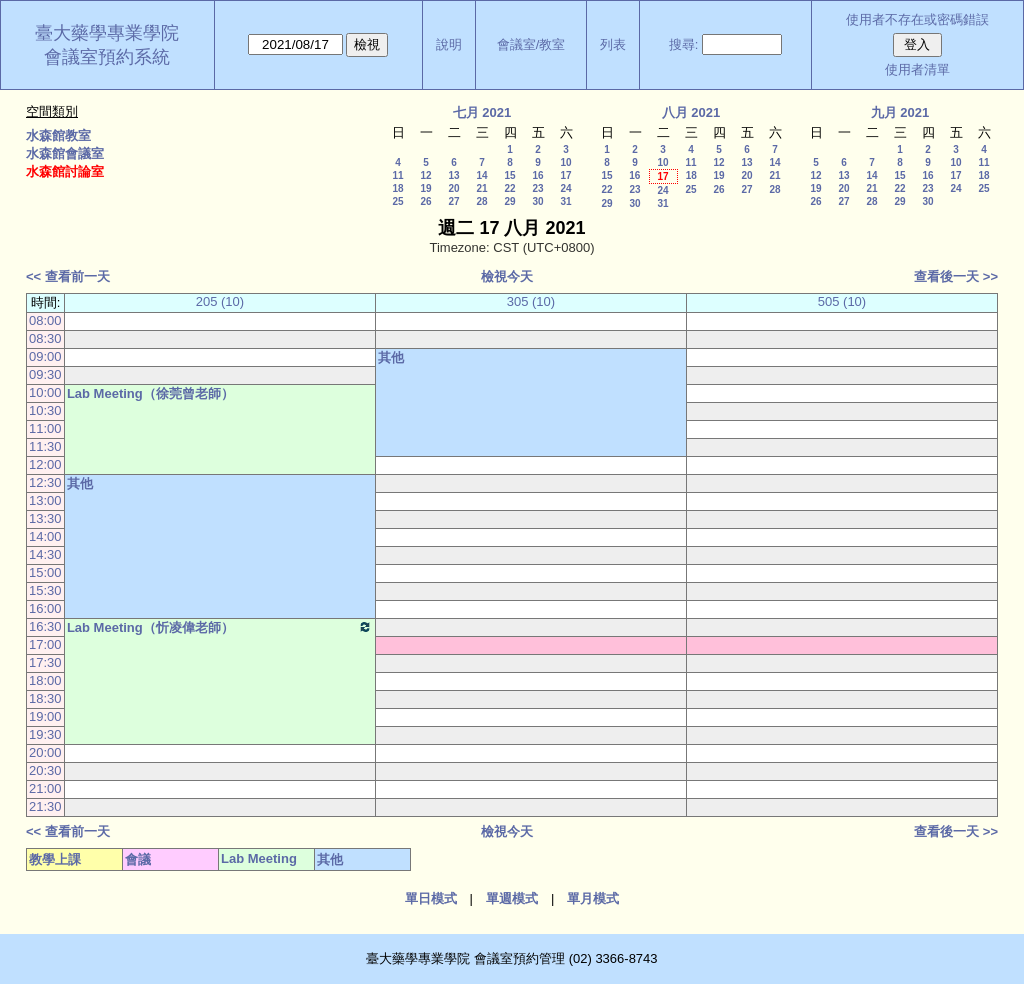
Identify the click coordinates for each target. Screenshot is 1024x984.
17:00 (45, 644)
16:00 (45, 608)
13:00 (45, 500)
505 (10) (842, 301)
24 (565, 188)
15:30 (45, 590)
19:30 (45, 734)
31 (565, 201)
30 (537, 201)
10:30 (45, 410)
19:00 (45, 716)
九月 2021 (900, 112)
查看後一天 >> (956, 276)
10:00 (45, 392)
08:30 (45, 338)
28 (481, 201)
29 (509, 201)
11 (397, 175)
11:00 (45, 428)
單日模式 (431, 898)
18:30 (45, 698)
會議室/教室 (531, 44)
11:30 (45, 446)
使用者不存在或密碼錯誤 (917, 19)
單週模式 (512, 898)
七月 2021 (482, 112)
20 (453, 188)
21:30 (45, 806)
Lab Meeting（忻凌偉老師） (220, 627)
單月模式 (593, 898)
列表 (613, 44)
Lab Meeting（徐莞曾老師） (150, 393)
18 (397, 188)
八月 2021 (691, 112)
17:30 (45, 662)
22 (509, 188)
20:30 (45, 770)
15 (509, 175)
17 (565, 175)
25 (397, 201)
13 (453, 175)
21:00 (45, 788)
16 (537, 175)
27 (453, 201)
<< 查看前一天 (68, 276)
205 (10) (220, 301)
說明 (449, 44)
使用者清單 (917, 69)
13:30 (45, 518)
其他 (391, 357)
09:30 (45, 374)
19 (425, 188)
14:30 (45, 554)
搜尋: (684, 44)
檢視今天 (507, 276)
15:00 (45, 572)
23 (537, 188)
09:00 (45, 356)
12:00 (45, 464)
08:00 (45, 320)
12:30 (45, 482)
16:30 (45, 626)
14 (481, 175)
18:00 (45, 680)
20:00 (45, 752)
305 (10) (531, 301)
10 (565, 162)
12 (425, 175)
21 (481, 188)
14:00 (45, 536)
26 (425, 201)
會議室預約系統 (107, 57)
